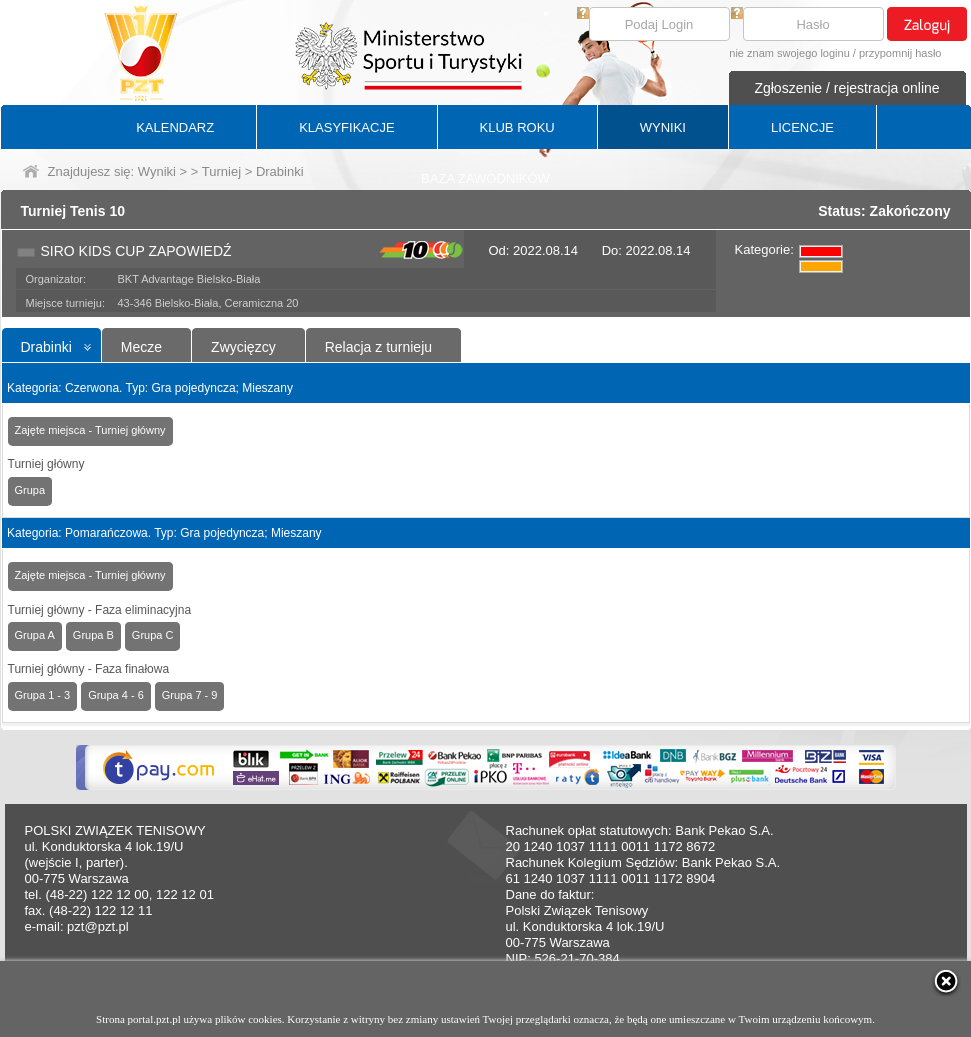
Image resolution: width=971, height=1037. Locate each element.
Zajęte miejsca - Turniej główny (90, 430)
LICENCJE (802, 127)
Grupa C (153, 635)
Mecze (141, 347)
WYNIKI (663, 127)
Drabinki (46, 347)
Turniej (221, 171)
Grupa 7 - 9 (190, 695)
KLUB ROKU (517, 127)
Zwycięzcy (243, 347)
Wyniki (157, 171)
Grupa (30, 490)
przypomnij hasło (900, 53)
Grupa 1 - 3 (43, 695)
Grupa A (35, 635)
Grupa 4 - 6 (116, 695)
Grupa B (93, 635)
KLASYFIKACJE (346, 127)
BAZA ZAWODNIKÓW (485, 178)
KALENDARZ (175, 127)
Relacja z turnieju (378, 347)
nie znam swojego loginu (789, 53)
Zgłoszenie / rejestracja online (846, 88)
